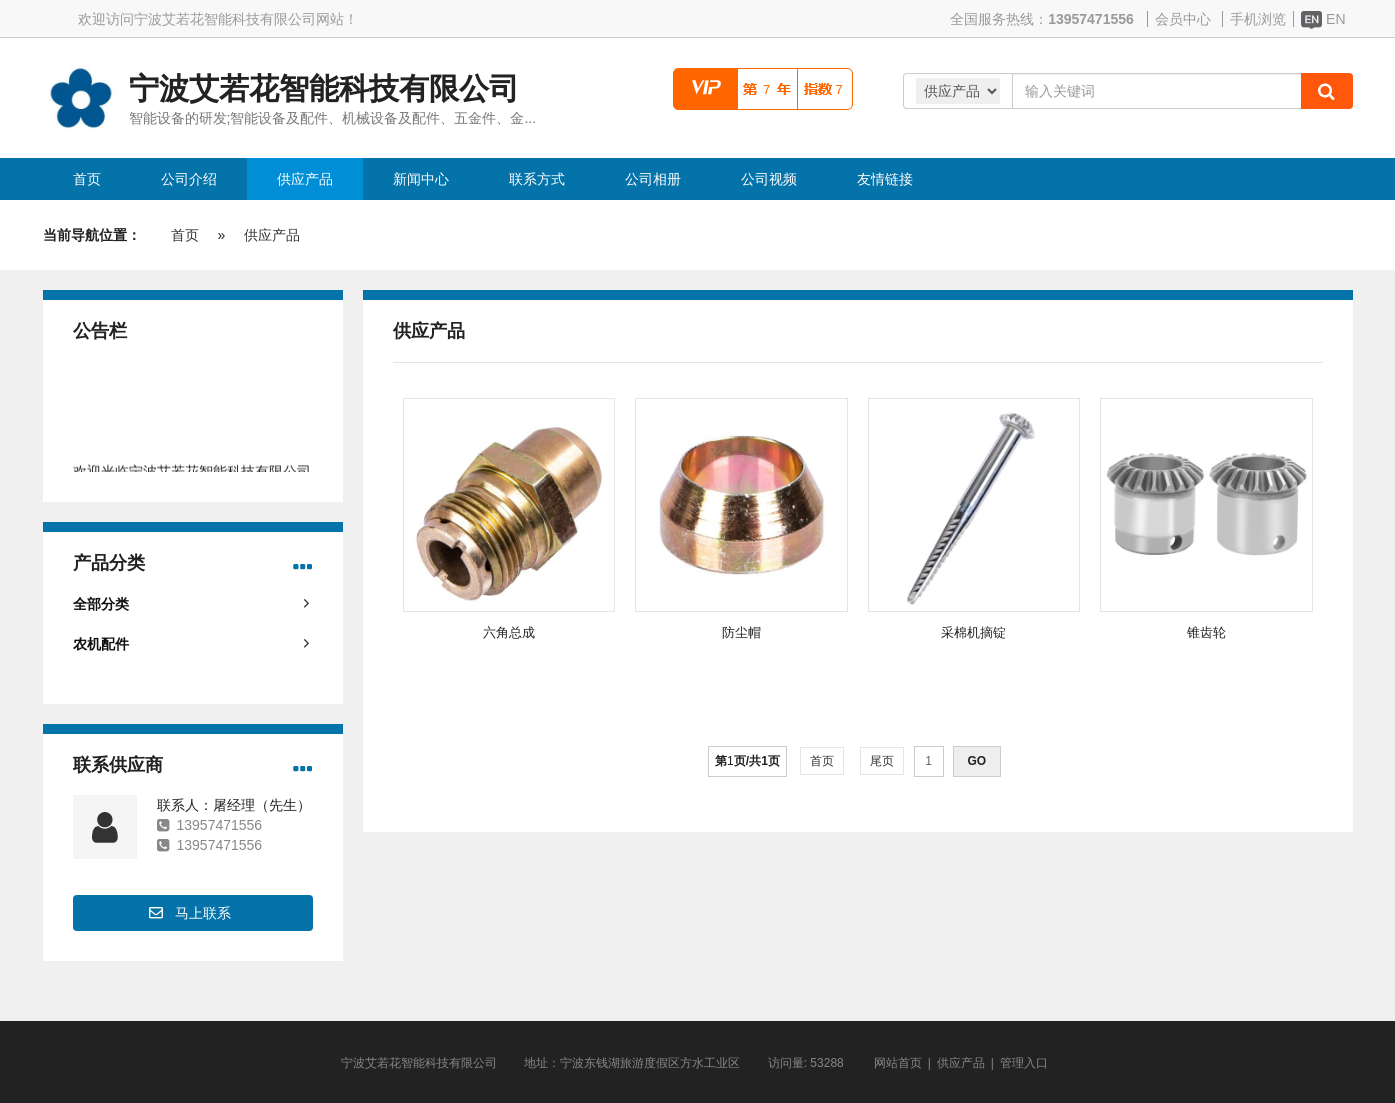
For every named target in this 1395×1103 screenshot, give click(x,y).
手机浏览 (1258, 19)
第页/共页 (747, 761)
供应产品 (272, 235)
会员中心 (1183, 19)
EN (1323, 19)
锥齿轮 (1206, 632)
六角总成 (509, 632)
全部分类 (101, 604)
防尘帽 (741, 632)
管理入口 (1024, 1063)
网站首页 (898, 1063)
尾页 (882, 761)
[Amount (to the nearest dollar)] (1156, 91)
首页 (185, 235)
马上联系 (203, 913)
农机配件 (101, 644)
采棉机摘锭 (973, 632)
